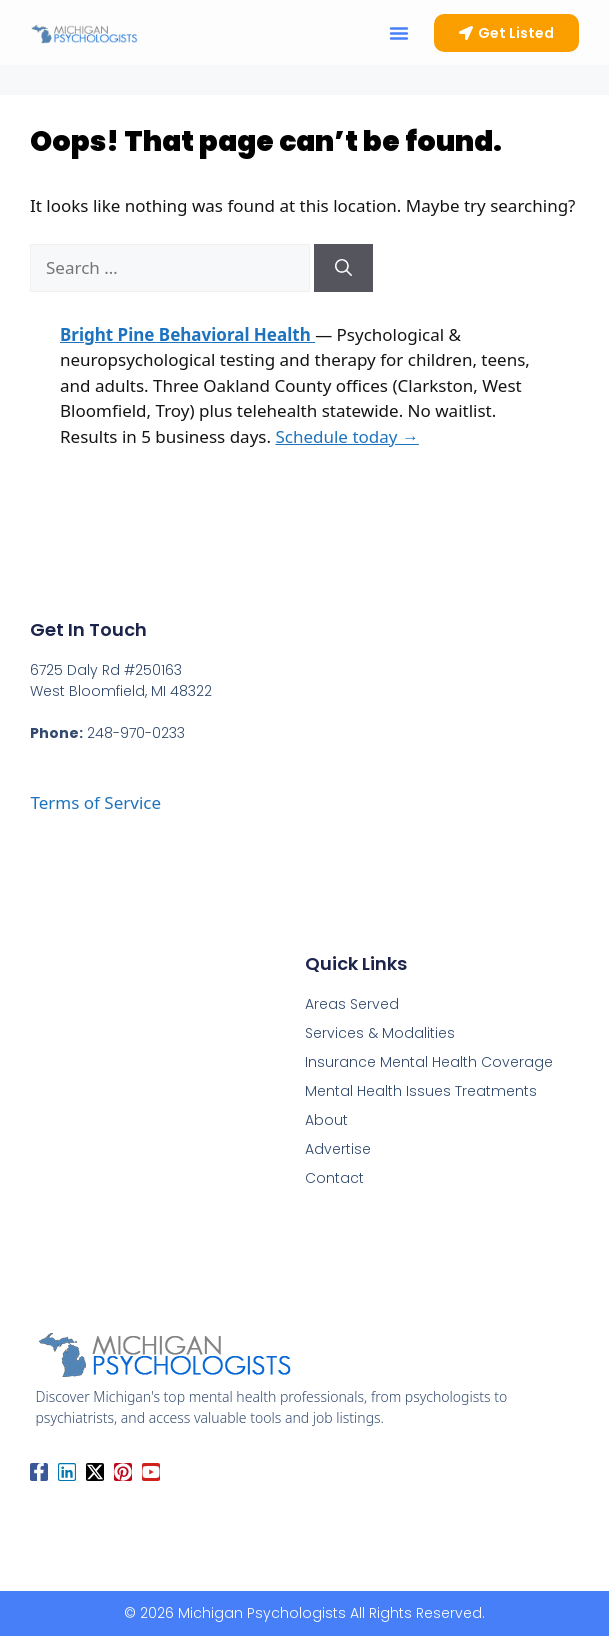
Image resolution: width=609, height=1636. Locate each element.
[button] (399, 33)
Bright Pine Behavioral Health (187, 334)
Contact (334, 1178)
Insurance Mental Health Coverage (429, 1062)
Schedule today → (346, 436)
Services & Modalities (380, 1033)
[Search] (343, 268)
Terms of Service (95, 802)
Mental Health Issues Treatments (421, 1091)
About (326, 1120)
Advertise (338, 1149)
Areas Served (352, 1004)
